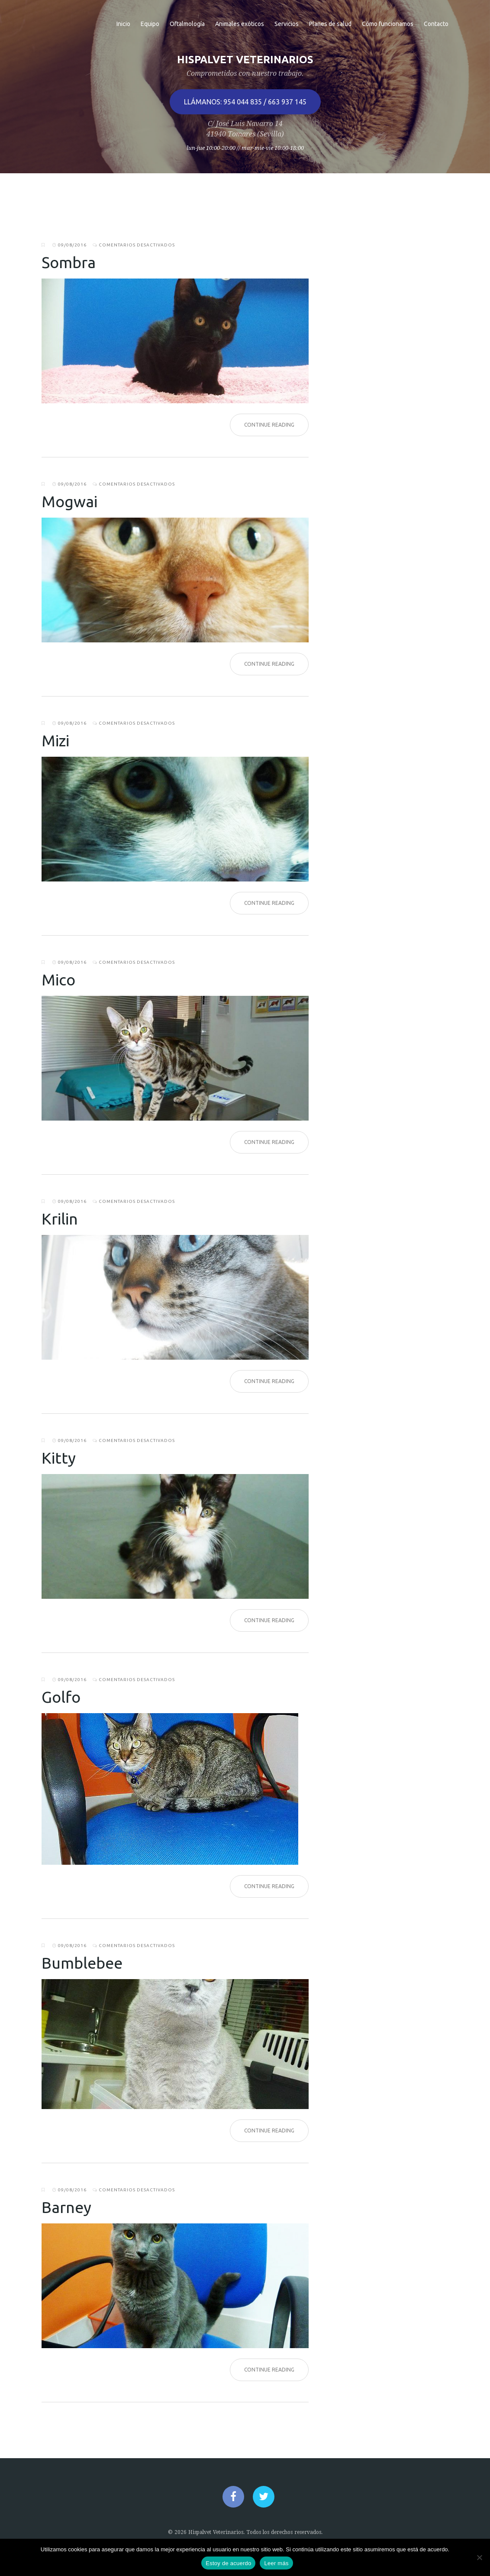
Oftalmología (187, 23)
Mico (58, 979)
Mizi (55, 740)
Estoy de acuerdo (228, 2563)
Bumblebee (82, 1963)
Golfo (61, 1697)
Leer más (276, 2563)
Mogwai (69, 501)
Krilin (60, 1219)
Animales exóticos (239, 23)
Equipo (150, 23)
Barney (66, 2207)
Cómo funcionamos (387, 23)
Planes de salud (330, 23)
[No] (479, 2557)
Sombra (69, 262)
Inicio (123, 23)
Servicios (286, 23)
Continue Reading (269, 425)
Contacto (436, 23)
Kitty (59, 1458)
